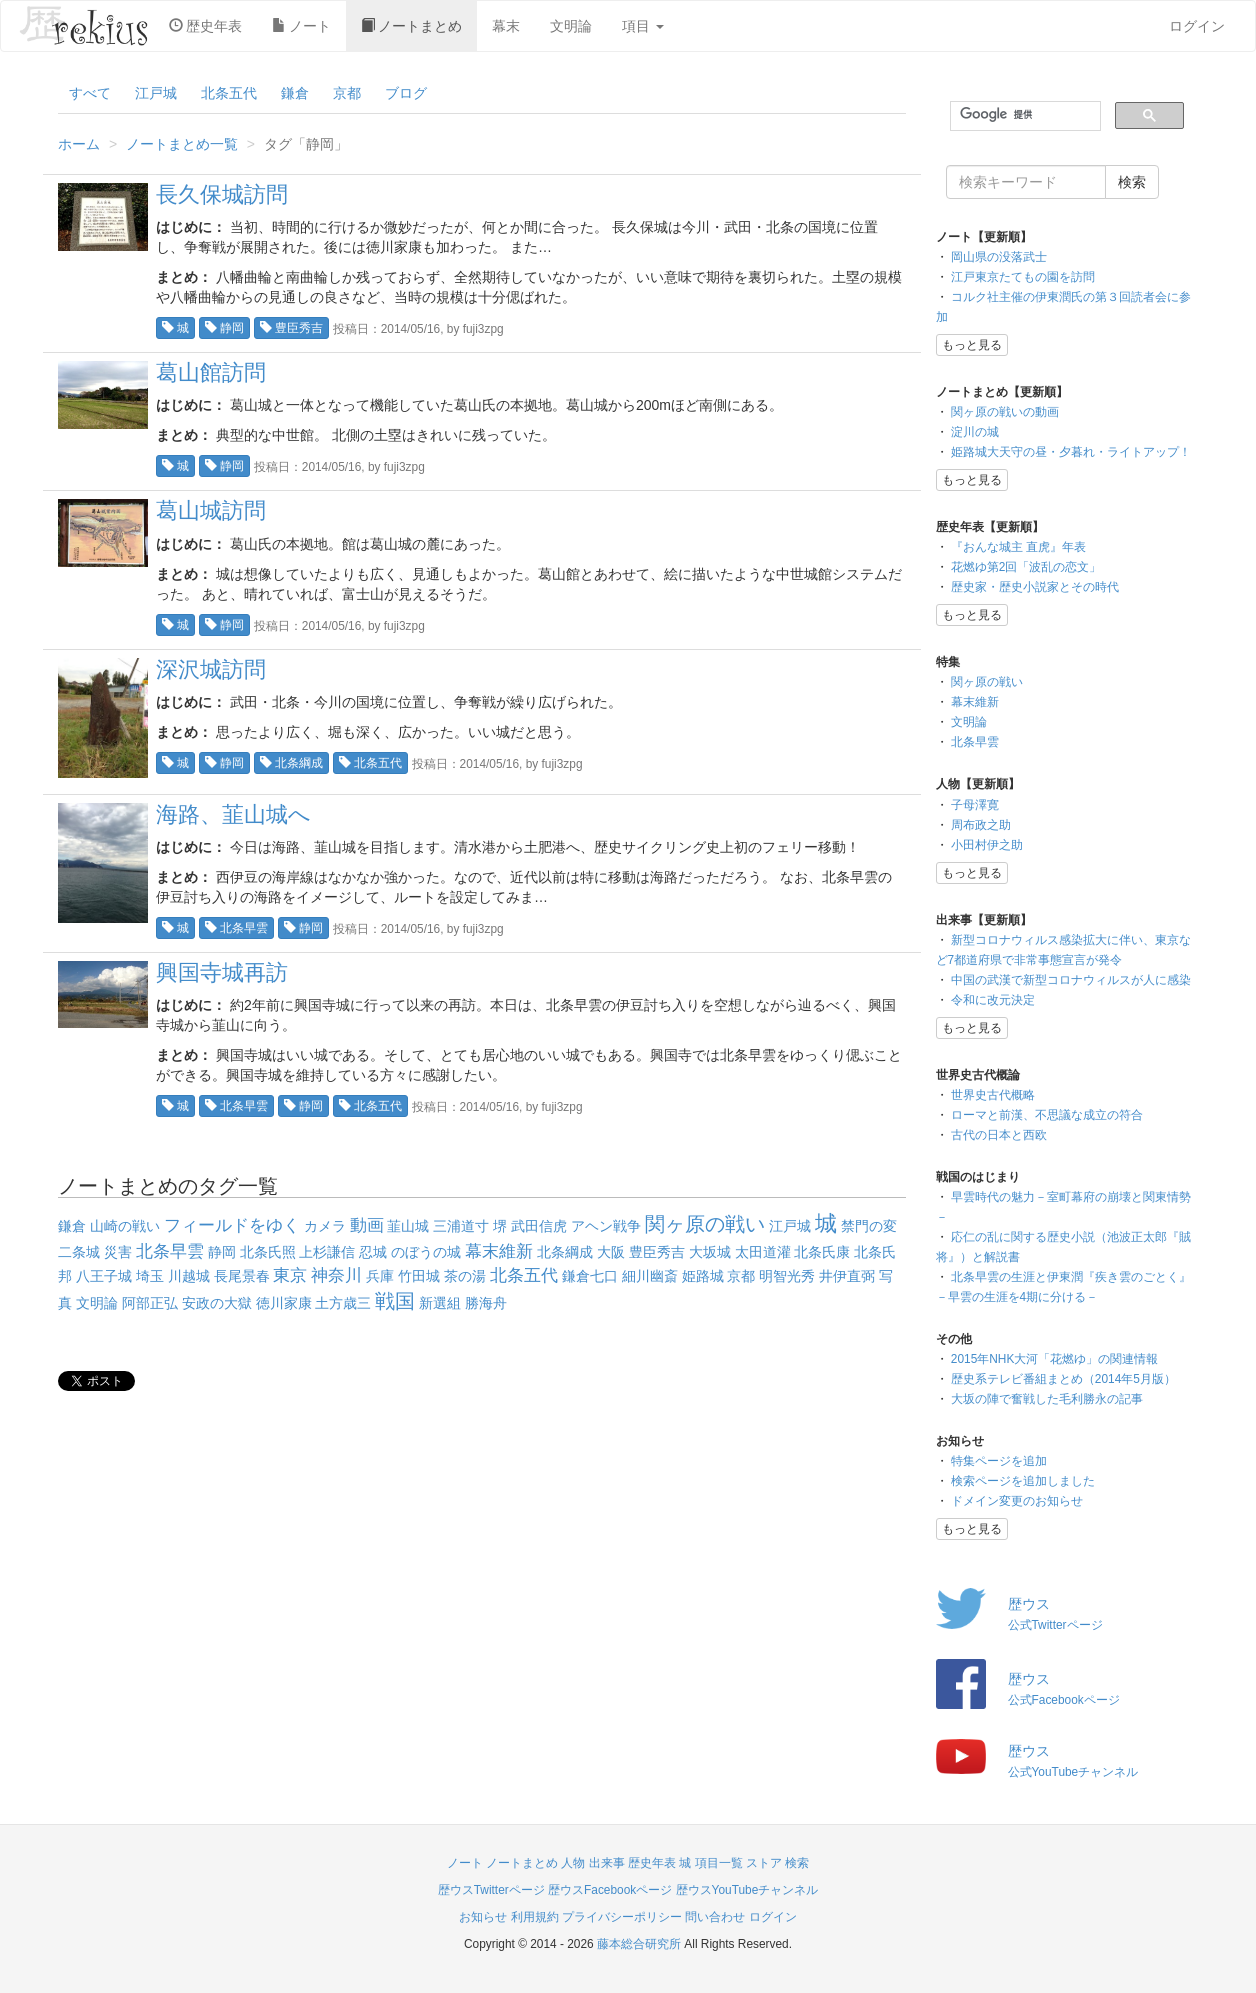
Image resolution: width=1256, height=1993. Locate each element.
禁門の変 (869, 1226)
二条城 (79, 1252)
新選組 (440, 1303)
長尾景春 (242, 1276)
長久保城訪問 (222, 194)
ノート (301, 26)
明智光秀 (787, 1276)
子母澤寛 (975, 805)
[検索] (1024, 114)
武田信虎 (539, 1226)
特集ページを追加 (999, 1461)
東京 (290, 1275)
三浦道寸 (461, 1226)
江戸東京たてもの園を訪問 (1023, 277)
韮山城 (408, 1226)
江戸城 (156, 93)
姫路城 (703, 1276)
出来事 (607, 1863)
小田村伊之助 (987, 845)
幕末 (506, 26)
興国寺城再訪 (222, 972)
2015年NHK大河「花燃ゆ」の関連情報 (1055, 1359)
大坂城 (710, 1252)
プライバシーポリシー (622, 1917)
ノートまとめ (411, 26)
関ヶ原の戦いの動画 (1005, 412)
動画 (367, 1225)
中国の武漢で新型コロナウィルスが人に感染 (1071, 980)
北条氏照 (268, 1252)
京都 (347, 93)
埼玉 (150, 1276)
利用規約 (535, 1917)
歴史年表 (205, 26)
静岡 (224, 328)
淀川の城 (975, 432)
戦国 (395, 1301)
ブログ (406, 93)
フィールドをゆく (232, 1225)
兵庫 (380, 1276)
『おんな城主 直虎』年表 (1018, 547)
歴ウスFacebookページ (610, 1890)
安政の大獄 (217, 1303)
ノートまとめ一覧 (182, 144)
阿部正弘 (150, 1303)
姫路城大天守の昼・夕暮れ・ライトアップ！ (1071, 452)
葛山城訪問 (211, 510)
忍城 (373, 1252)
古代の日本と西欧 (999, 1135)
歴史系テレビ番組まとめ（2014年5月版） (1063, 1379)
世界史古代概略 (993, 1095)
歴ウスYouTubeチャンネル (747, 1890)
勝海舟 (486, 1303)
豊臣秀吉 (291, 328)
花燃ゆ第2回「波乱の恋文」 (1026, 567)
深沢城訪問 (211, 669)
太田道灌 (763, 1252)
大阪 (611, 1252)
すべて (90, 93)
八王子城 (104, 1276)
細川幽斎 (650, 1276)
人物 (573, 1863)
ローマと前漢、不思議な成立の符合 (1047, 1115)
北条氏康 (822, 1252)
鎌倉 (295, 93)
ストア (764, 1863)
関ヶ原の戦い (705, 1224)
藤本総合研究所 (639, 1944)
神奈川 (336, 1275)
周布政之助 (981, 825)
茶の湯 (465, 1276)
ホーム (79, 144)
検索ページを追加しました (1023, 1481)
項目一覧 (719, 1863)
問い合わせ (715, 1917)
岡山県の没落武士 (999, 257)
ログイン (1197, 26)
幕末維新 (499, 1251)
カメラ (325, 1226)
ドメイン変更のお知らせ (1017, 1501)
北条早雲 (236, 928)
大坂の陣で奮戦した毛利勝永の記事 (1047, 1399)
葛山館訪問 (211, 372)
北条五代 (229, 93)
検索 (797, 1863)
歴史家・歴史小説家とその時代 (1035, 587)
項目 (643, 26)
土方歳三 (343, 1303)
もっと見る (972, 345)
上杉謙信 (327, 1252)
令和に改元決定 (993, 1000)
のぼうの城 (426, 1252)
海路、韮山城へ (233, 814)
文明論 (571, 26)
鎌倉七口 (590, 1276)
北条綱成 (291, 763)
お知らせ (483, 1917)
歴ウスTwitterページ (491, 1890)
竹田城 (419, 1276)
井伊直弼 (847, 1276)
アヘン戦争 (606, 1226)
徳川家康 (284, 1303)
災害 (118, 1252)
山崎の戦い (125, 1226)
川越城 (189, 1276)
